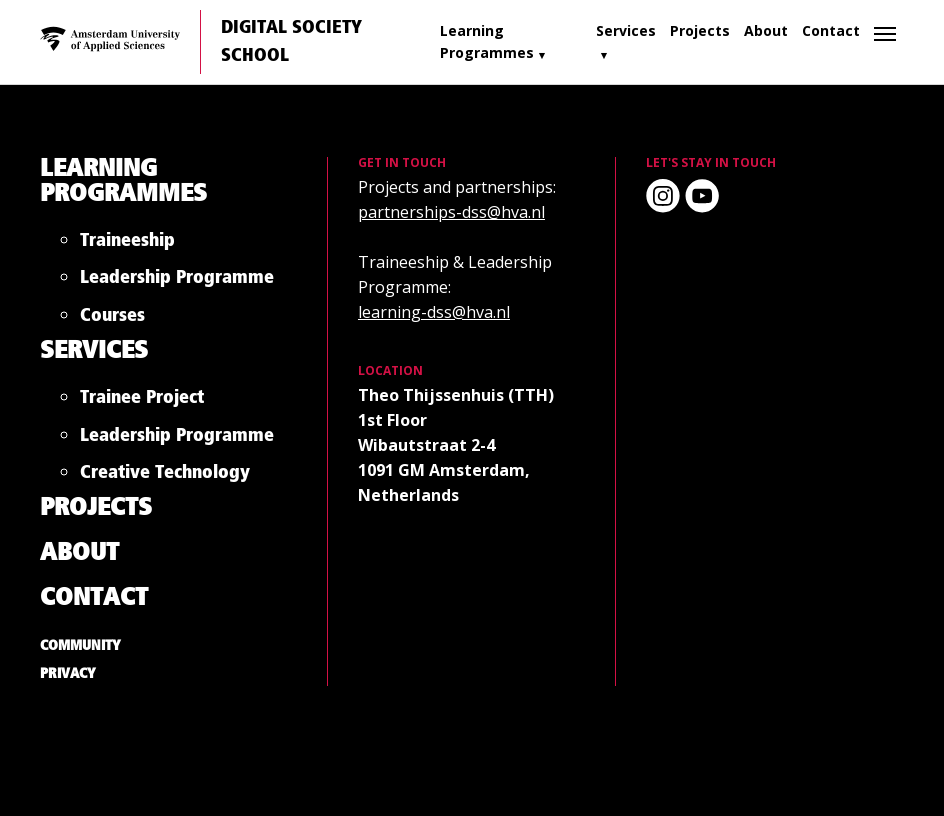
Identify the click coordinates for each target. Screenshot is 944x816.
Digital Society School (291, 42)
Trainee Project (142, 401)
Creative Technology (165, 476)
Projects (700, 30)
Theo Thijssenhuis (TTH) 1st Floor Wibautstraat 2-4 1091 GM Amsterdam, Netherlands (456, 445)
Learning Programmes (487, 41)
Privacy (68, 674)
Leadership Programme (177, 281)
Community (80, 646)
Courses (112, 319)
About (766, 30)
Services (626, 30)
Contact (831, 30)
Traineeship (127, 244)
